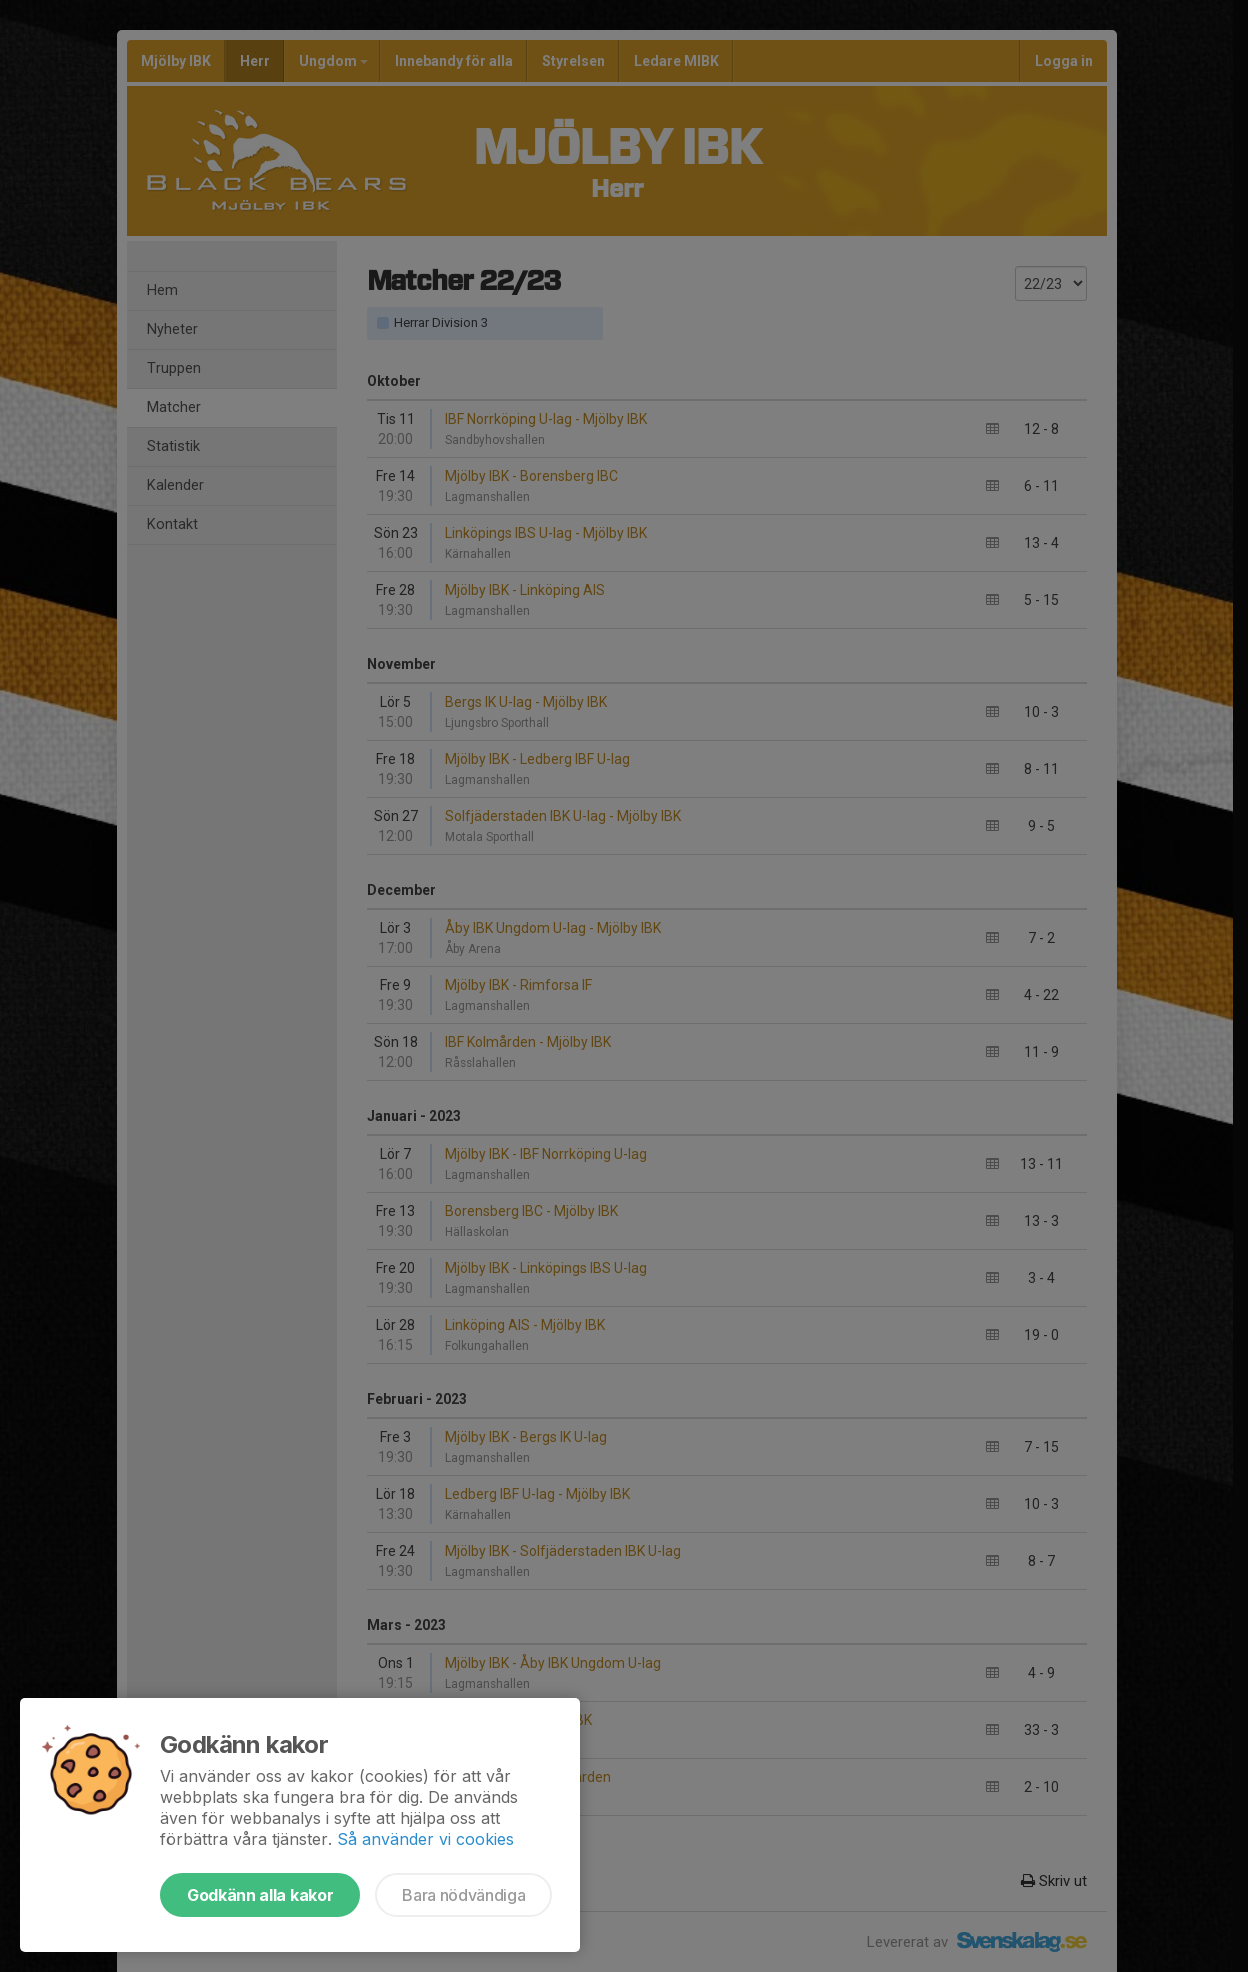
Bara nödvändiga (463, 1895)
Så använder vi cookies (425, 1839)
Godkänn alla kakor (260, 1895)
